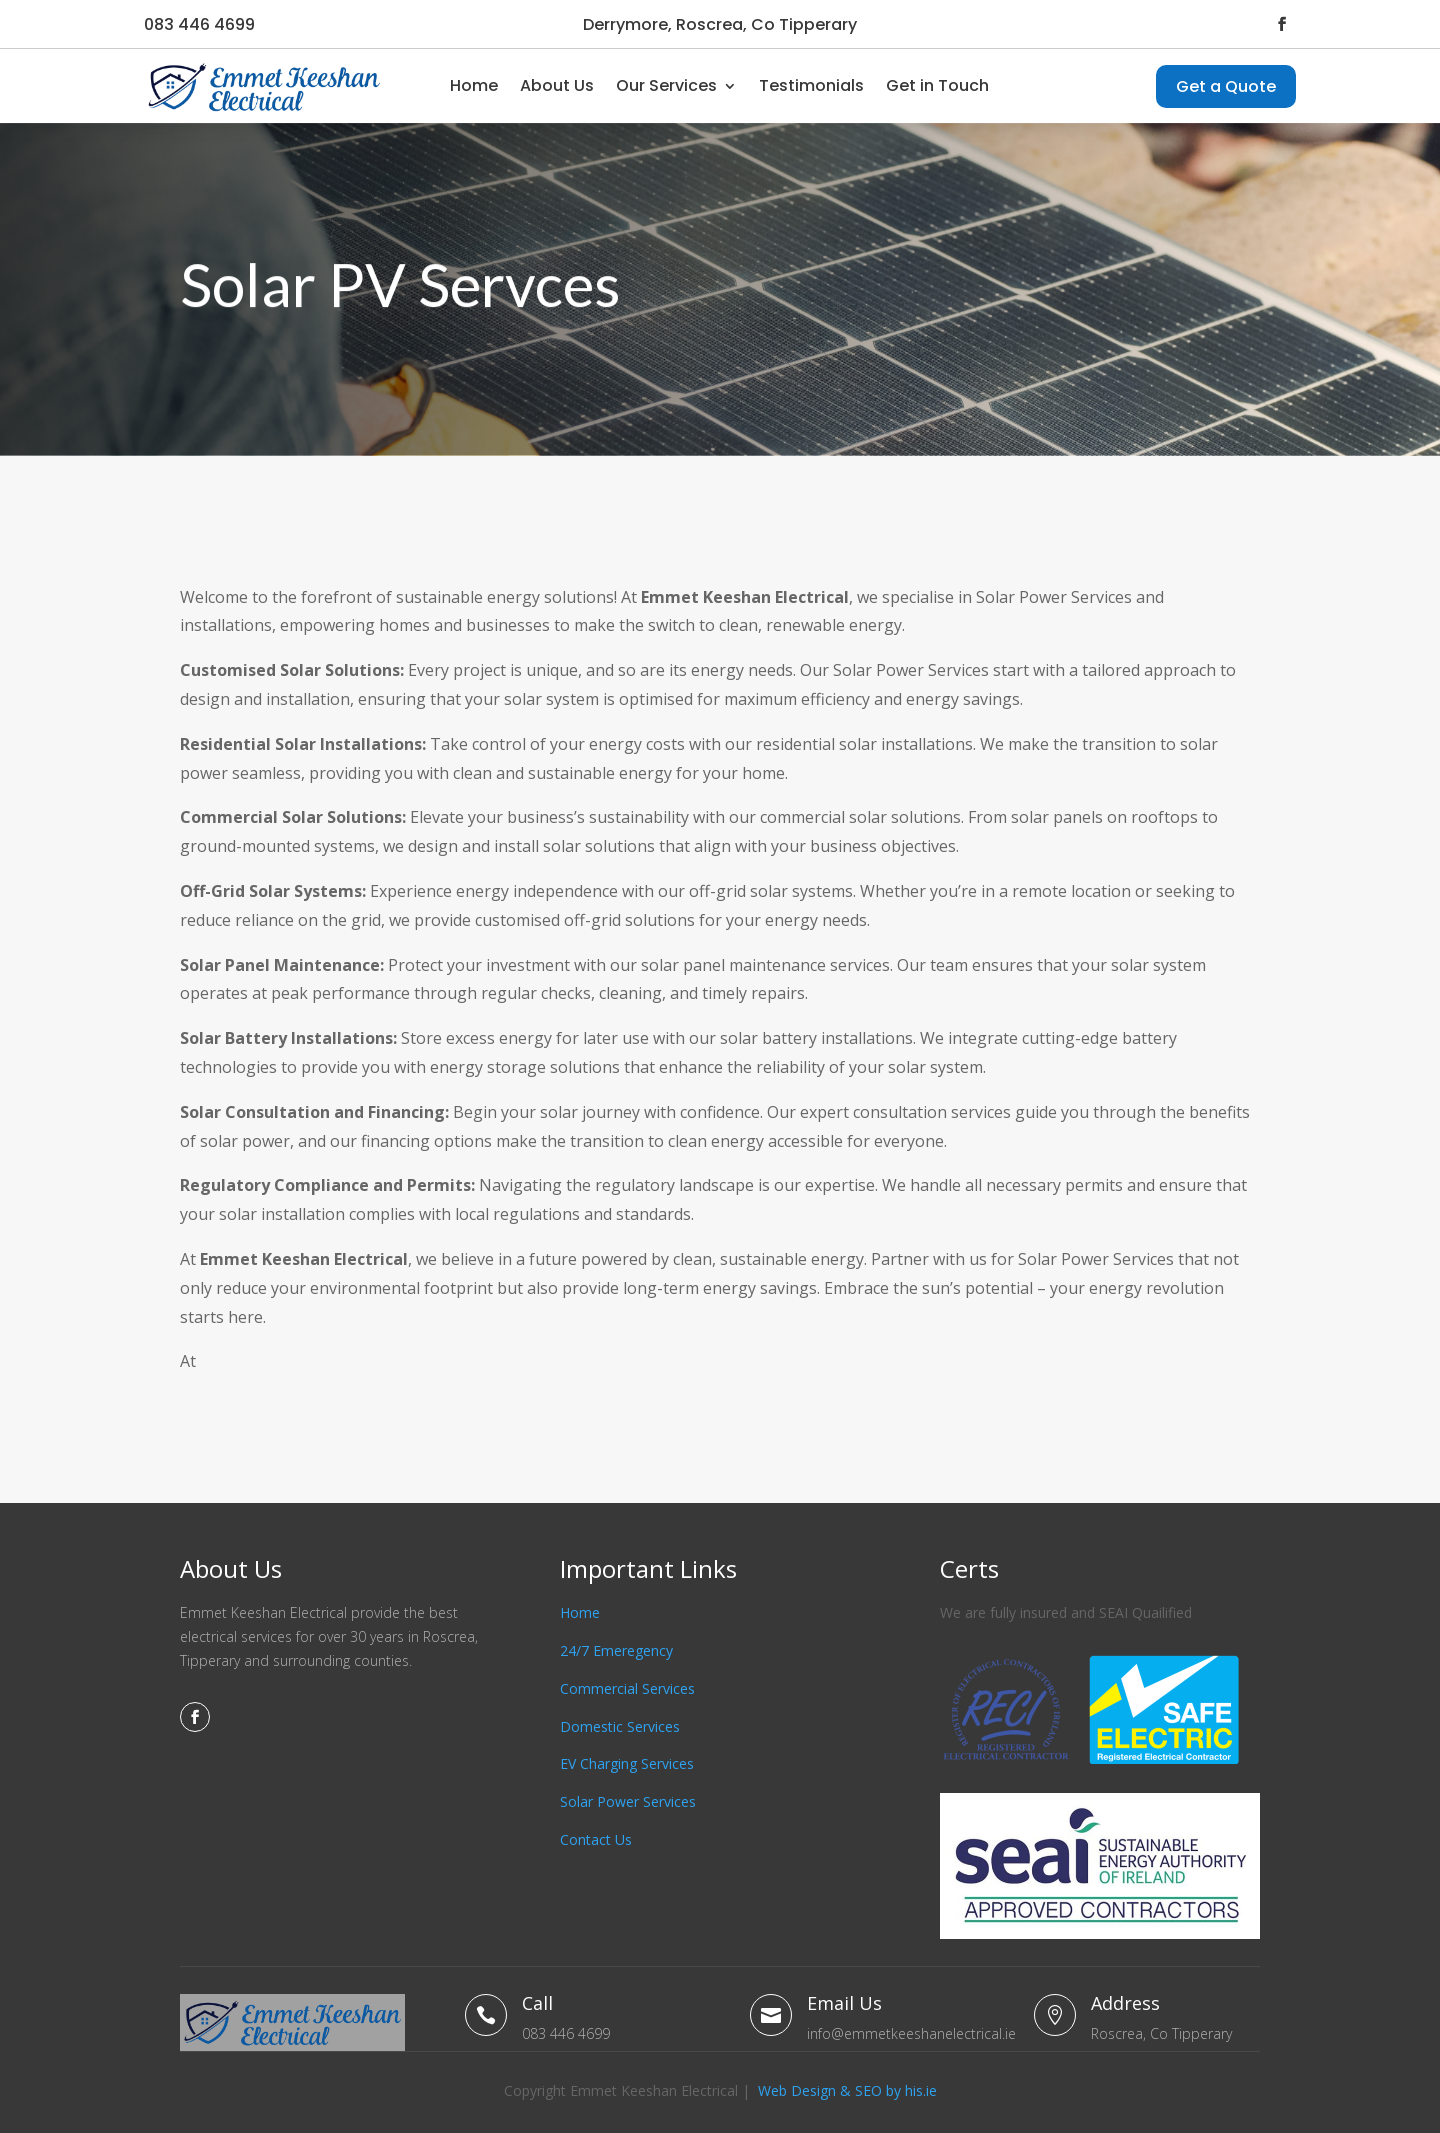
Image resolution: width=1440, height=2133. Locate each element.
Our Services (666, 85)
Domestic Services (620, 1726)
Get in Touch (937, 85)
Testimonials (811, 85)
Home (474, 85)
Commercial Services (627, 1688)
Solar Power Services (628, 1801)
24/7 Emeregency (616, 1650)
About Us (557, 85)
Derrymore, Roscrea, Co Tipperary (720, 24)
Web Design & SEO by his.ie (847, 2090)
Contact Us (596, 1839)
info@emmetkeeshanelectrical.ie (911, 2033)
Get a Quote (1226, 86)
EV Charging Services (627, 1763)
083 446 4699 (199, 24)
